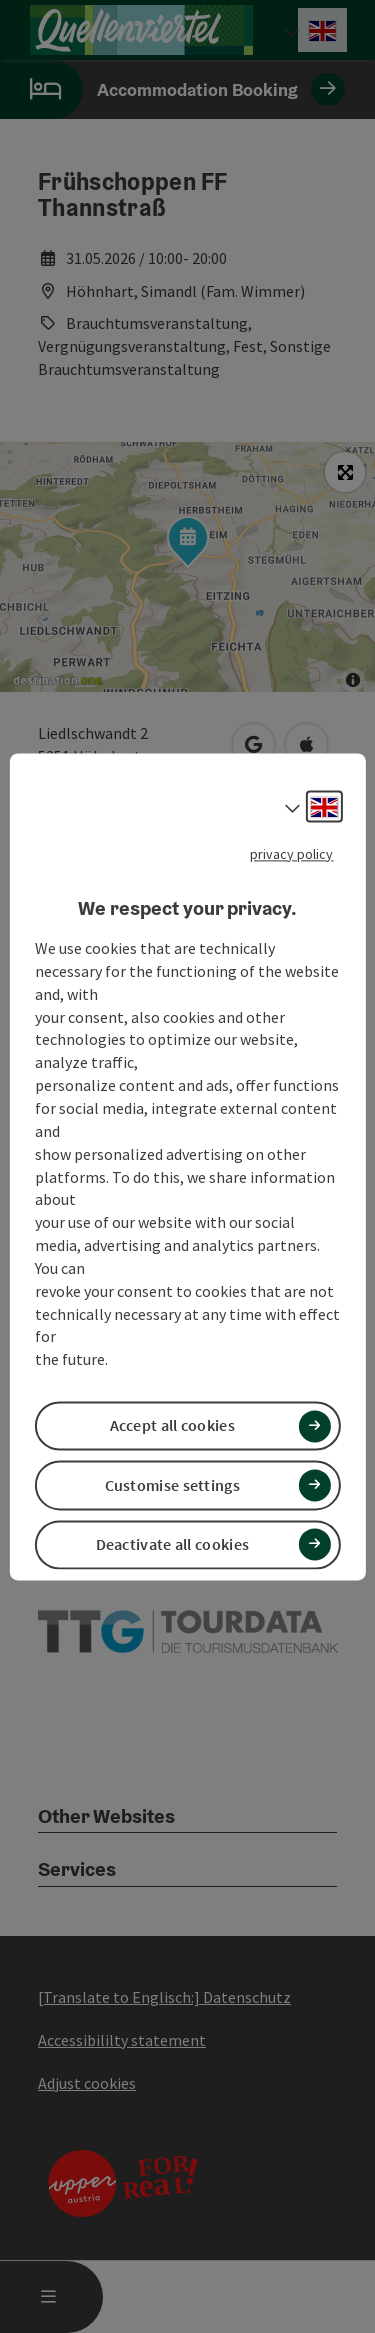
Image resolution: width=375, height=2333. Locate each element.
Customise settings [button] (172, 1485)
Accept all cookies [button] (172, 1426)
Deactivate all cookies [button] (173, 1544)
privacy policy (291, 854)
